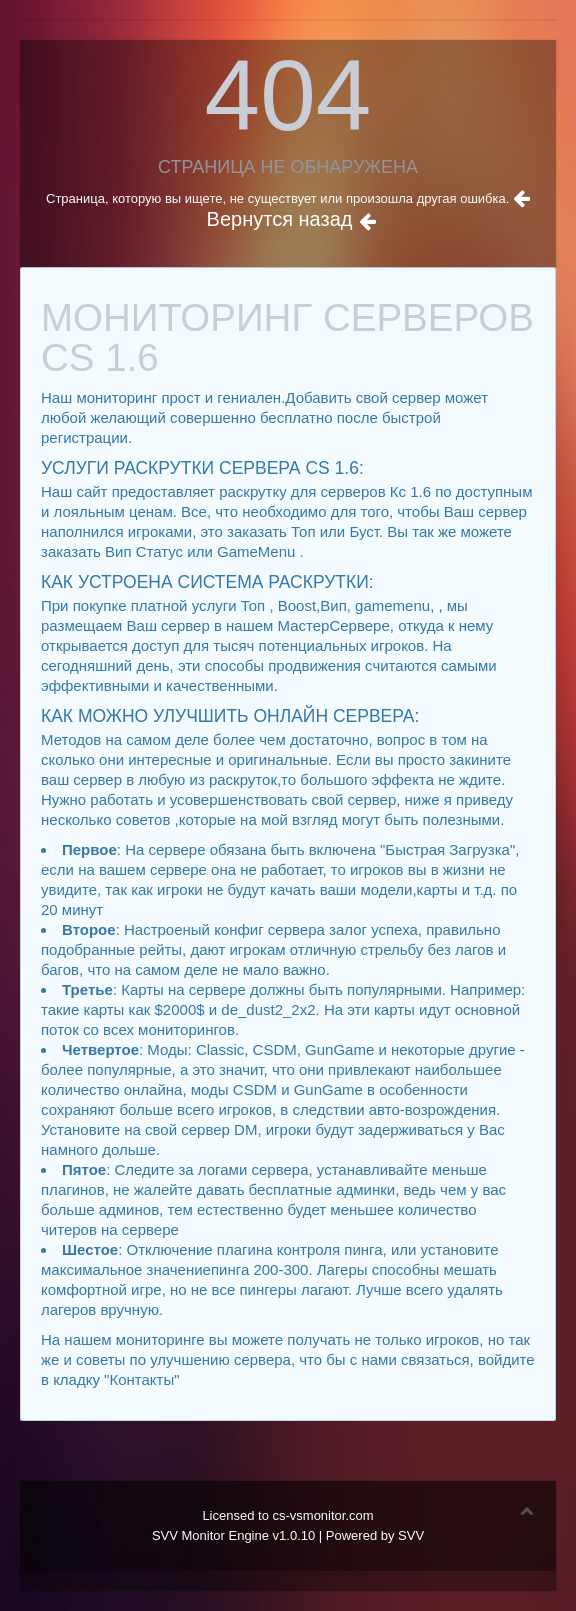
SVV (411, 1535)
